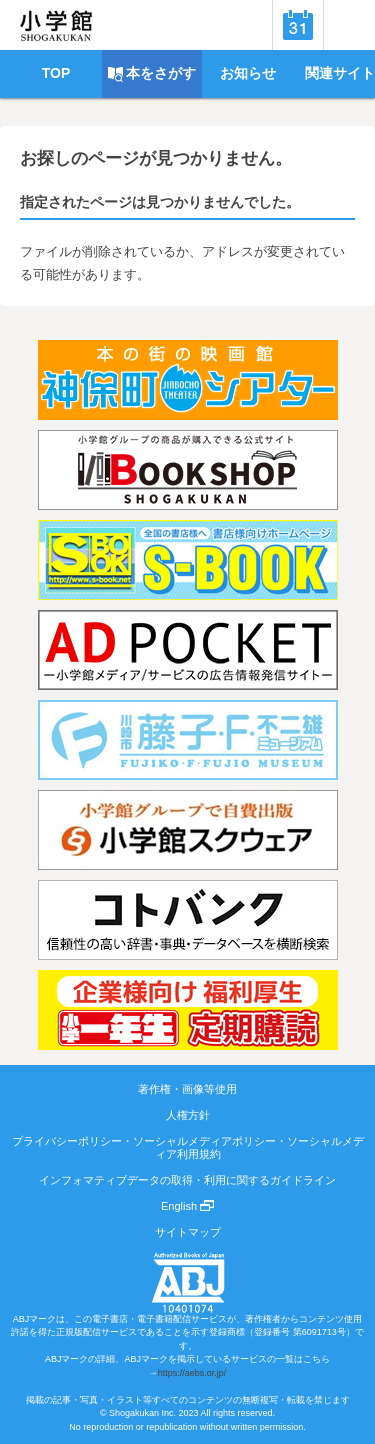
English (187, 1206)
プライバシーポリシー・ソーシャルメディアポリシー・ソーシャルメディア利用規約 (188, 1147)
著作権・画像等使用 (187, 1089)
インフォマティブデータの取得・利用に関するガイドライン (187, 1180)
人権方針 (188, 1115)
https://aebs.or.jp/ (192, 1373)
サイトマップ (188, 1232)
